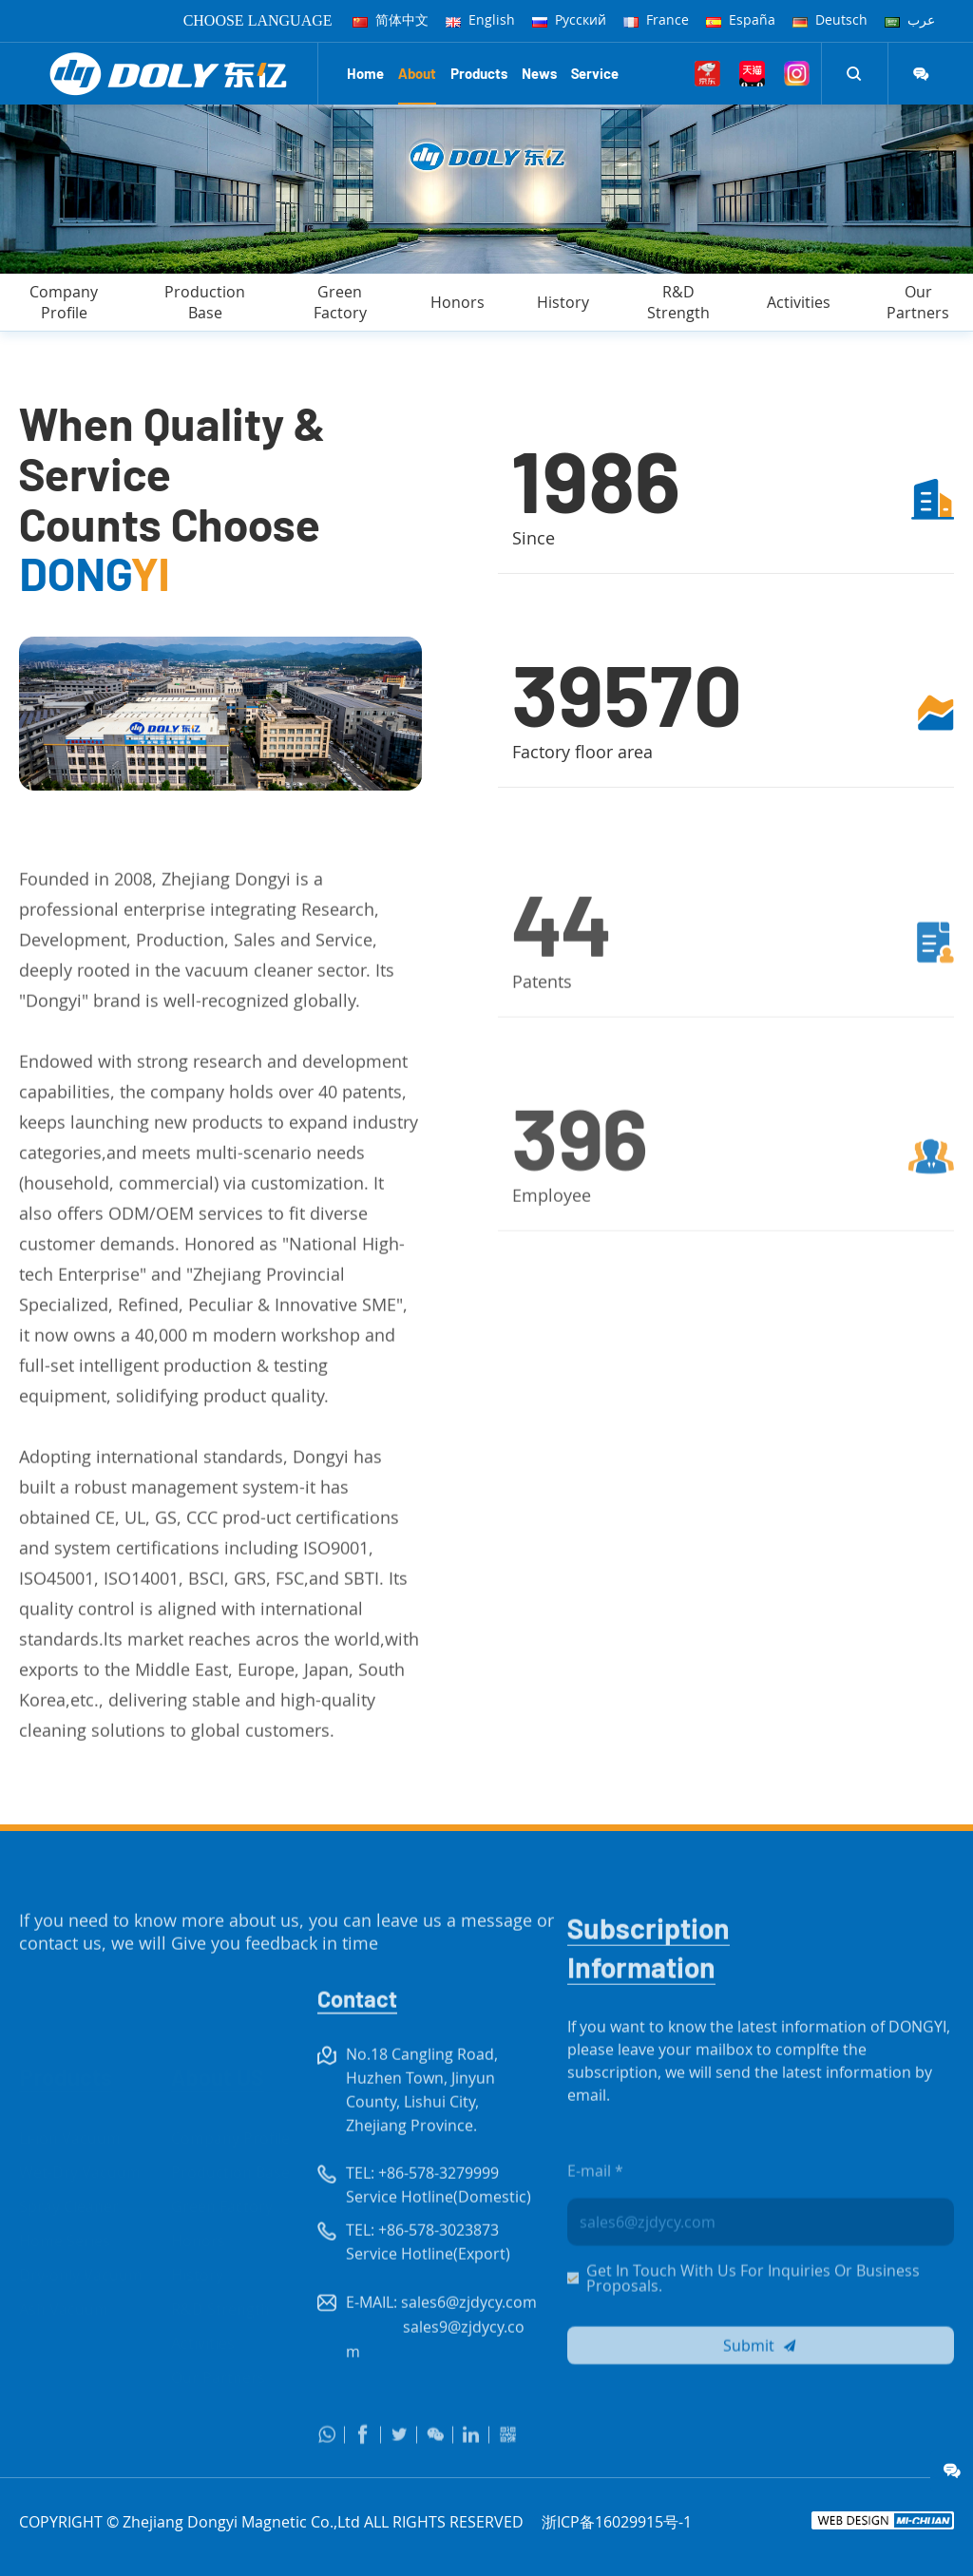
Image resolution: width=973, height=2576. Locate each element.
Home (365, 73)
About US (217, 2038)
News (539, 73)
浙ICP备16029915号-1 (617, 2521)
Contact (357, 2038)
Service (595, 73)
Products (478, 73)
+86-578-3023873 (438, 2270)
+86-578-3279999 (438, 2213)
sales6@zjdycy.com (469, 2342)
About (417, 73)
